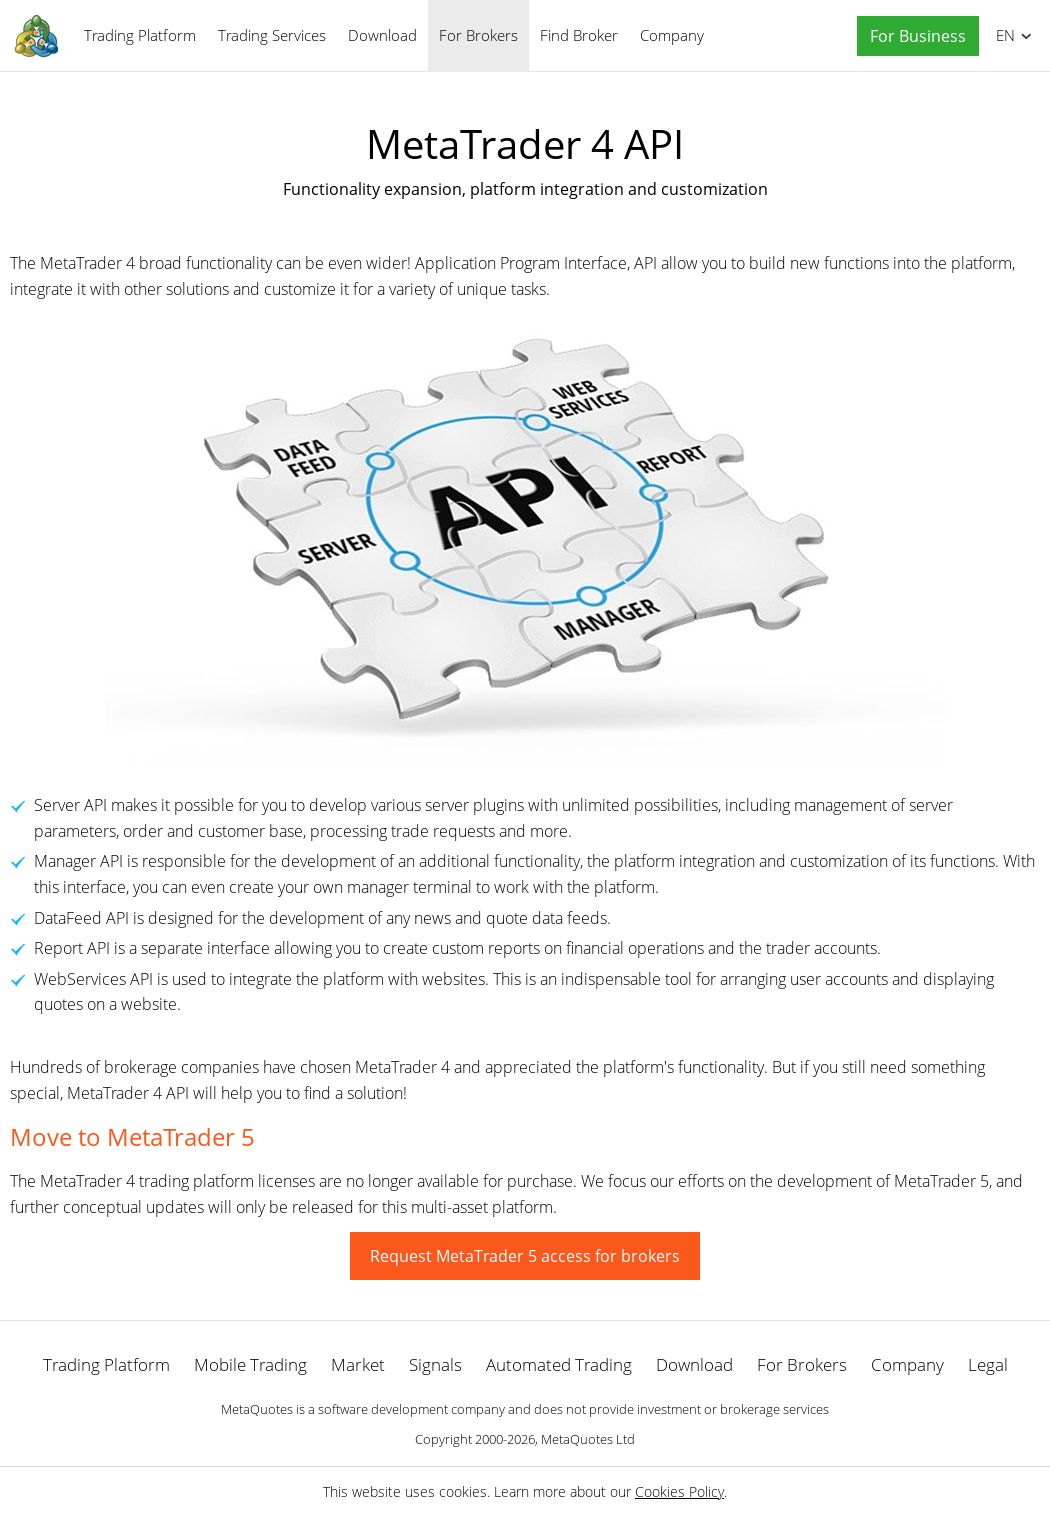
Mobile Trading (250, 1364)
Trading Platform (140, 35)
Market (358, 1364)
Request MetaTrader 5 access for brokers (525, 1256)
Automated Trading (559, 1364)
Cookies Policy (679, 1491)
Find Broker (579, 35)
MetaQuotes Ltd (588, 1439)
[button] (913, 36)
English (1002, 35)
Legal (988, 1364)
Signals (435, 1364)
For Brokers (478, 35)
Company (672, 35)
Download (382, 35)
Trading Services (272, 35)
